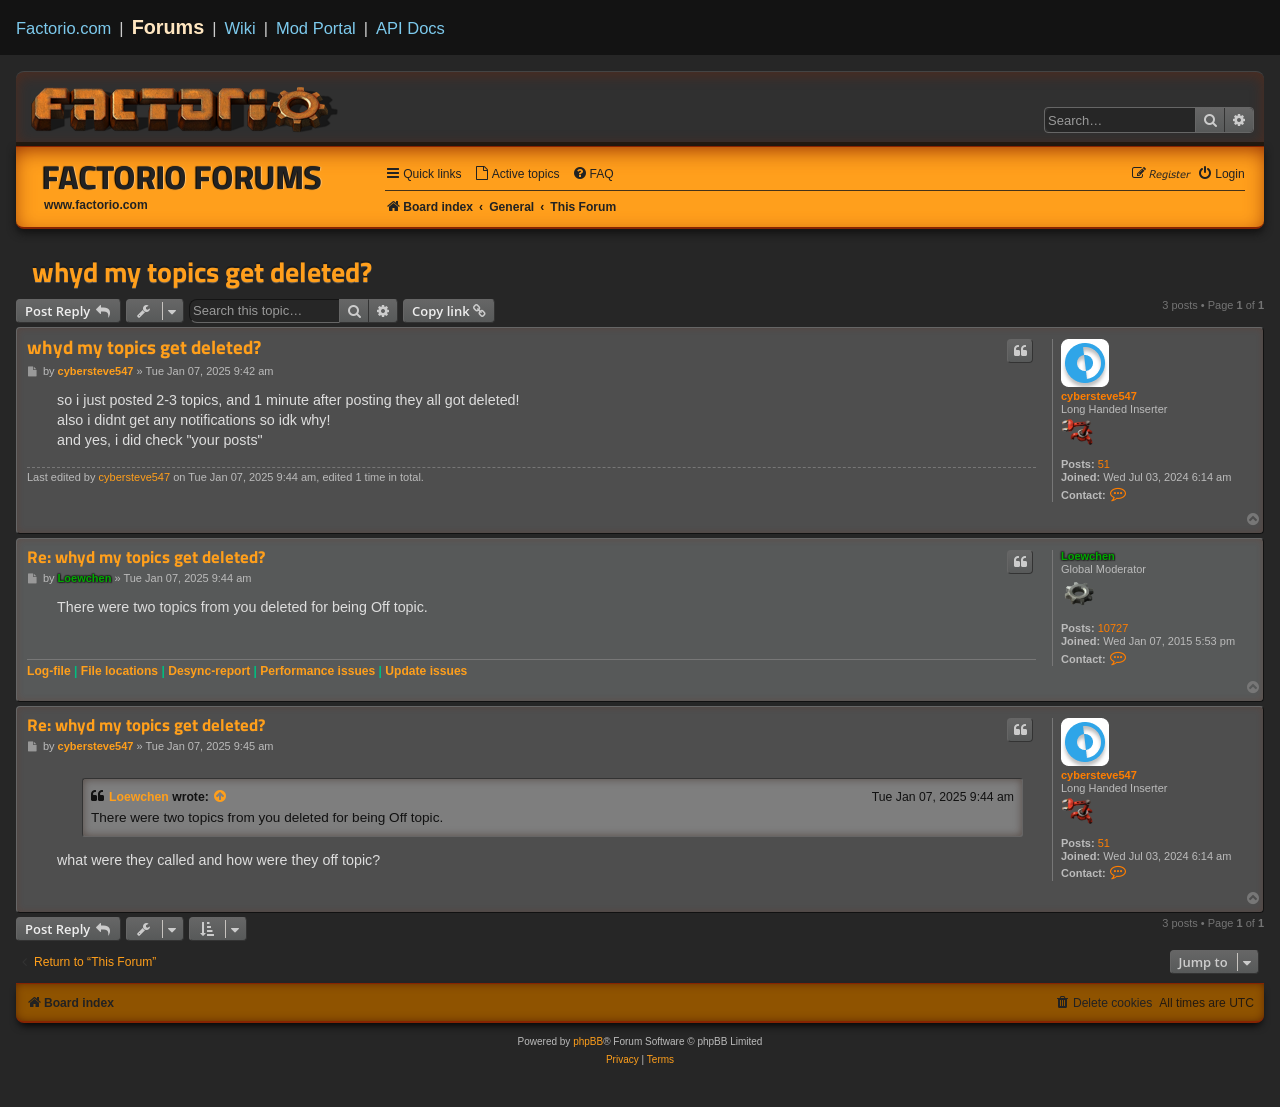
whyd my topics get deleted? (202, 272)
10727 (1113, 628)
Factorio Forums (182, 177)
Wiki (240, 28)
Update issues (426, 671)
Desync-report (209, 671)
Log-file (49, 671)
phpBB (588, 1041)
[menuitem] (517, 174)
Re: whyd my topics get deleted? (146, 557)
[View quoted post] (221, 797)
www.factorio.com (96, 205)
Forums (168, 27)
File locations (119, 671)
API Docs (410, 28)
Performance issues (317, 671)
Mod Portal (316, 28)
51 (1104, 464)
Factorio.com (63, 28)
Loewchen (1088, 556)
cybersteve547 (1099, 396)
